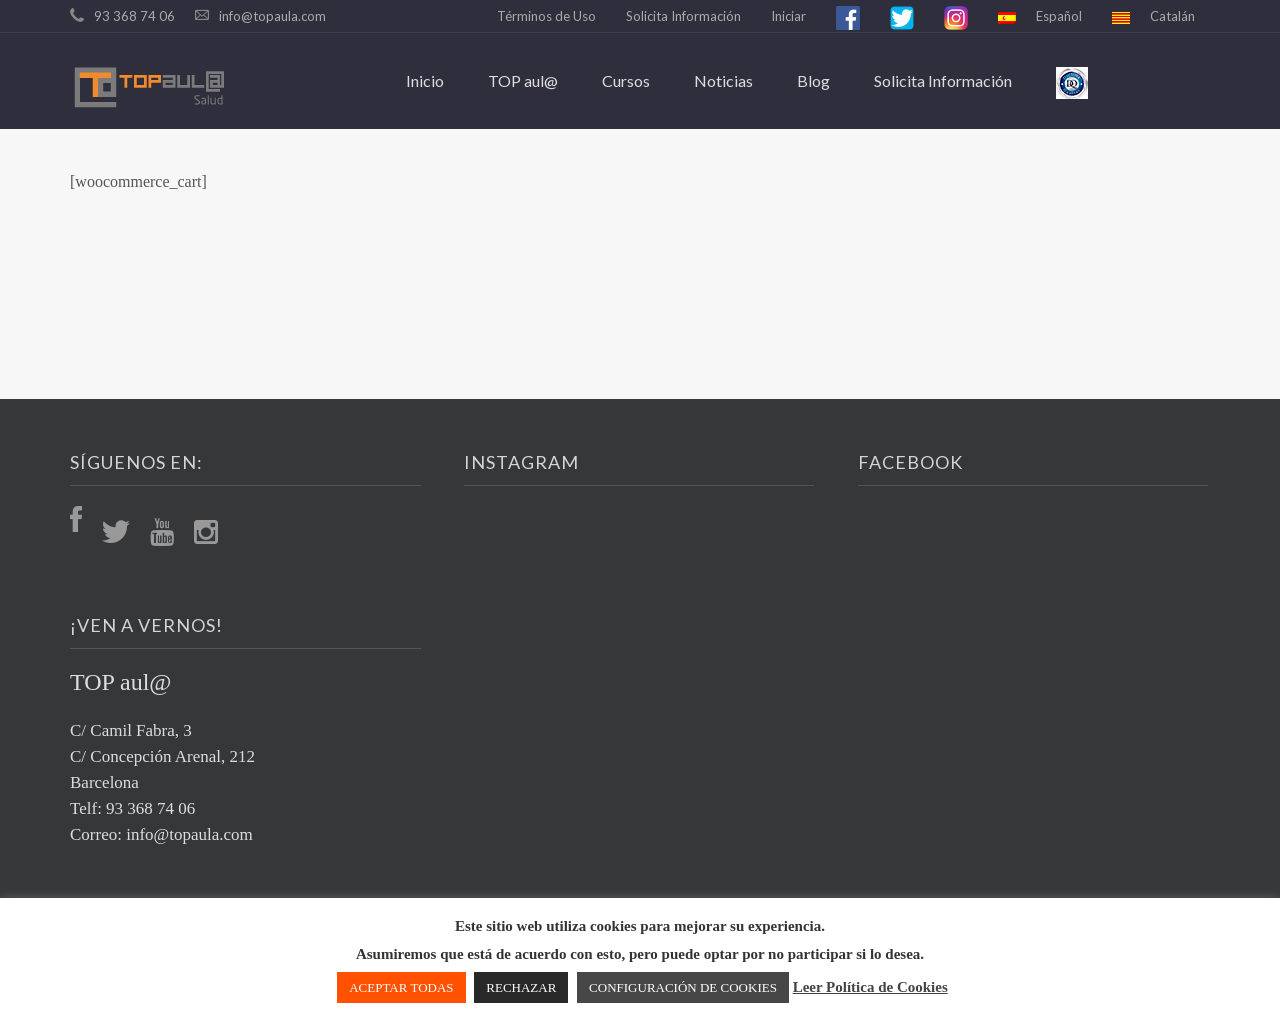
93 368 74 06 (134, 16)
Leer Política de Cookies (870, 987)
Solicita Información (683, 16)
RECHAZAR (521, 987)
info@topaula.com (272, 16)
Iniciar (788, 16)
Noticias (723, 80)
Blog (813, 80)
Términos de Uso (546, 16)
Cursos (626, 80)
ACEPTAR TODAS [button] (401, 987)
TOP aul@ (523, 80)
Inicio (425, 80)
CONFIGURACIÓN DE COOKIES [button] (683, 987)
